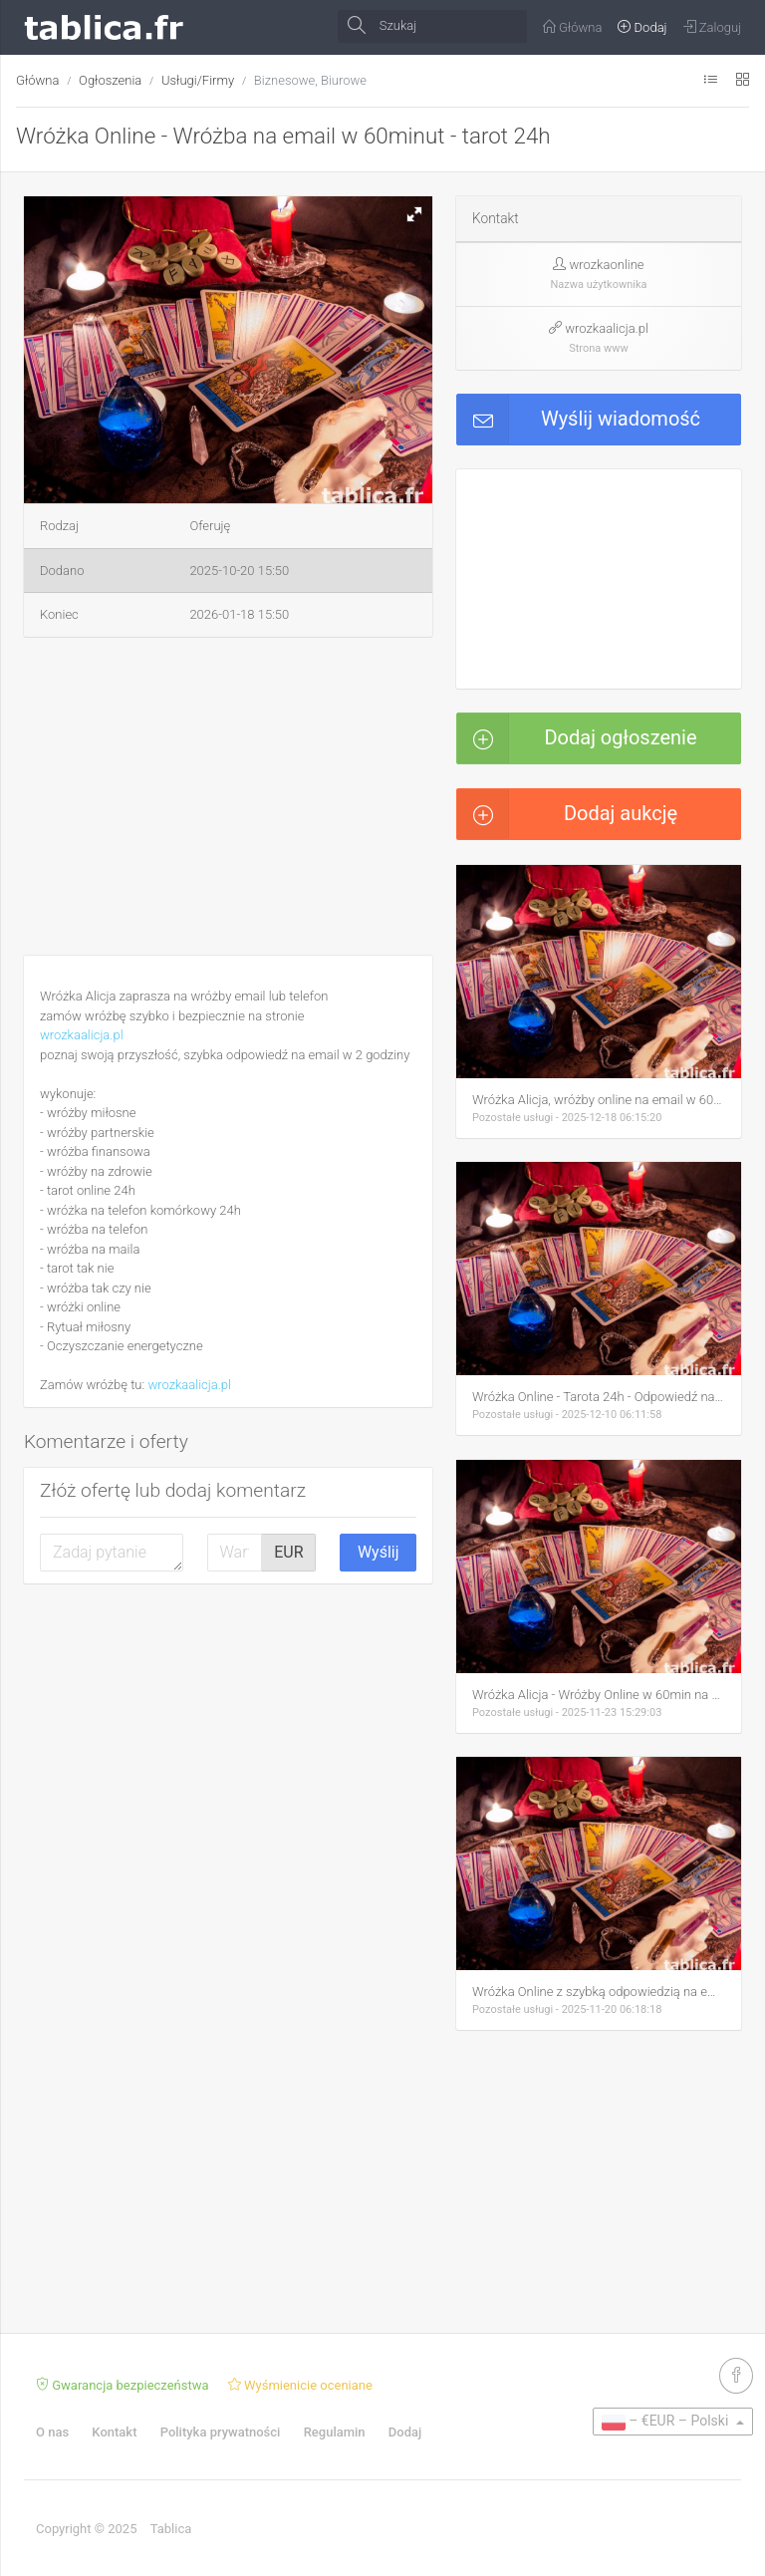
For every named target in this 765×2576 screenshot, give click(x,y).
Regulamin (335, 2432)
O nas (52, 2432)
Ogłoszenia (110, 80)
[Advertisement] (228, 800)
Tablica (171, 2528)
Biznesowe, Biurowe (310, 80)
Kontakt (114, 2432)
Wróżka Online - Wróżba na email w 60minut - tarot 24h (283, 135)
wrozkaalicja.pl (82, 1034)
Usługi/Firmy (197, 80)
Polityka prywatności (220, 2432)
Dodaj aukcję (567, 814)
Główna (37, 80)
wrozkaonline (607, 264)
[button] (414, 214)
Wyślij (378, 1552)
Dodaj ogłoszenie (577, 738)
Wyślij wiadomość (578, 419)
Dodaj (404, 2432)
